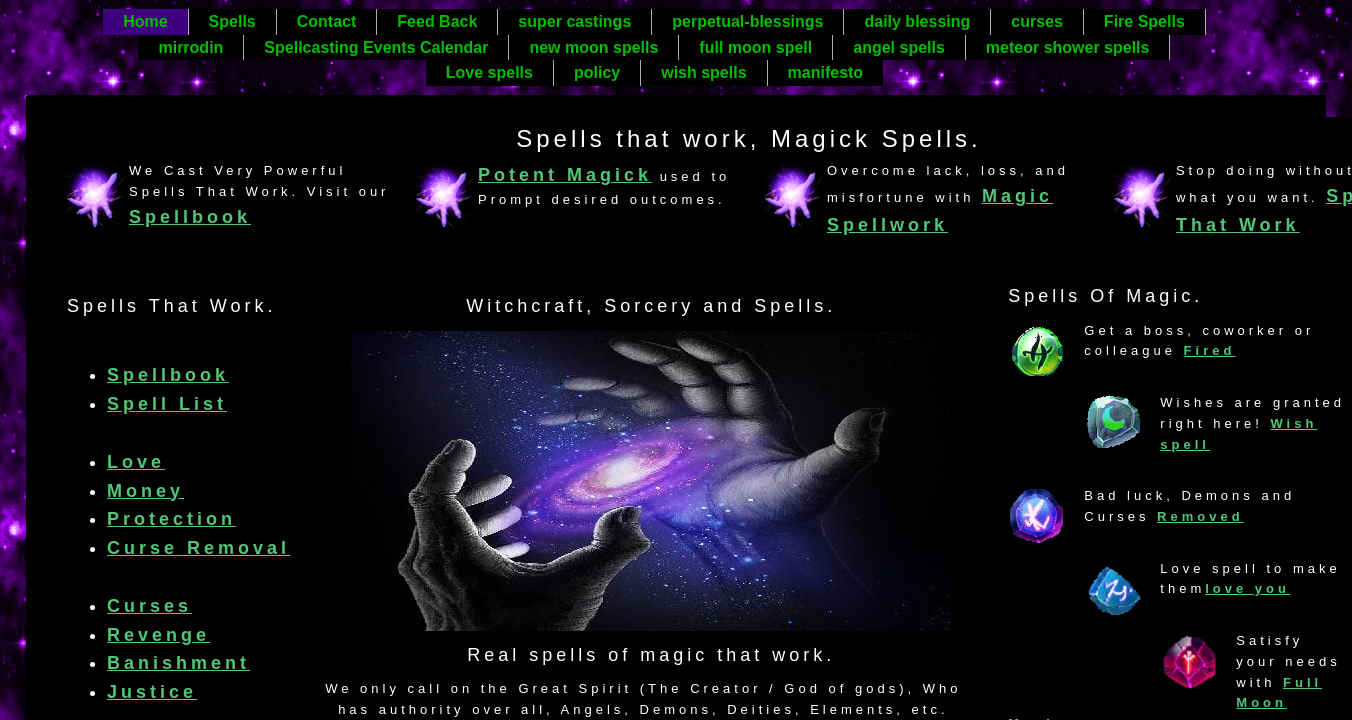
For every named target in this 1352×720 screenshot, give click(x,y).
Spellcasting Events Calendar (376, 47)
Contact (327, 21)
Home (145, 21)
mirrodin (190, 47)
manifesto (826, 72)
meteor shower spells (1068, 47)
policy (597, 72)
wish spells (703, 72)
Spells (232, 21)
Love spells (489, 72)
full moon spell (755, 47)
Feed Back (437, 21)
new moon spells (593, 47)
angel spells (899, 47)
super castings (574, 21)
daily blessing (917, 21)
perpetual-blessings (747, 21)
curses (1037, 21)
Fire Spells (1144, 21)
